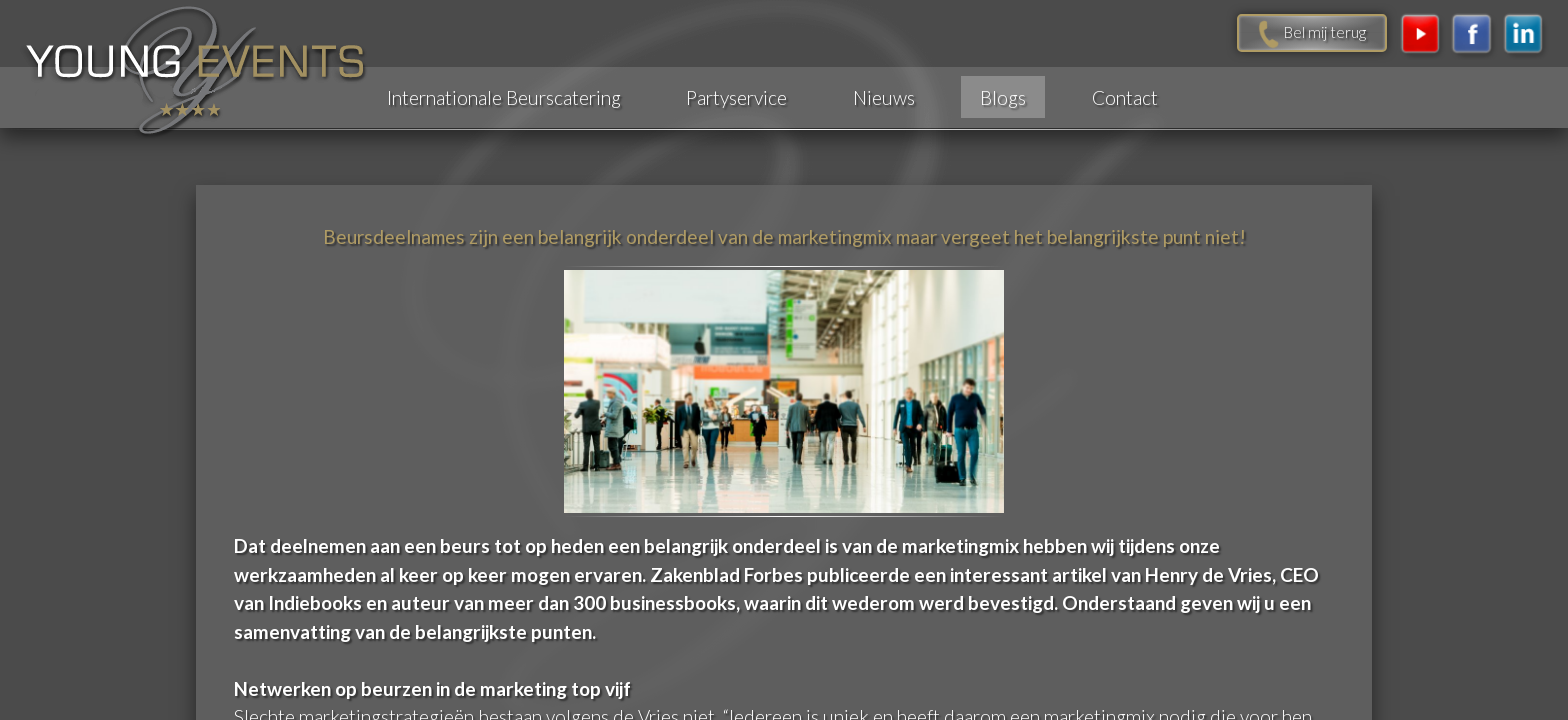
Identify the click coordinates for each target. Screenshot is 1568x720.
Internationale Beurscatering (504, 97)
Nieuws (884, 97)
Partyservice (736, 97)
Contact (1125, 97)
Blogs (1003, 97)
